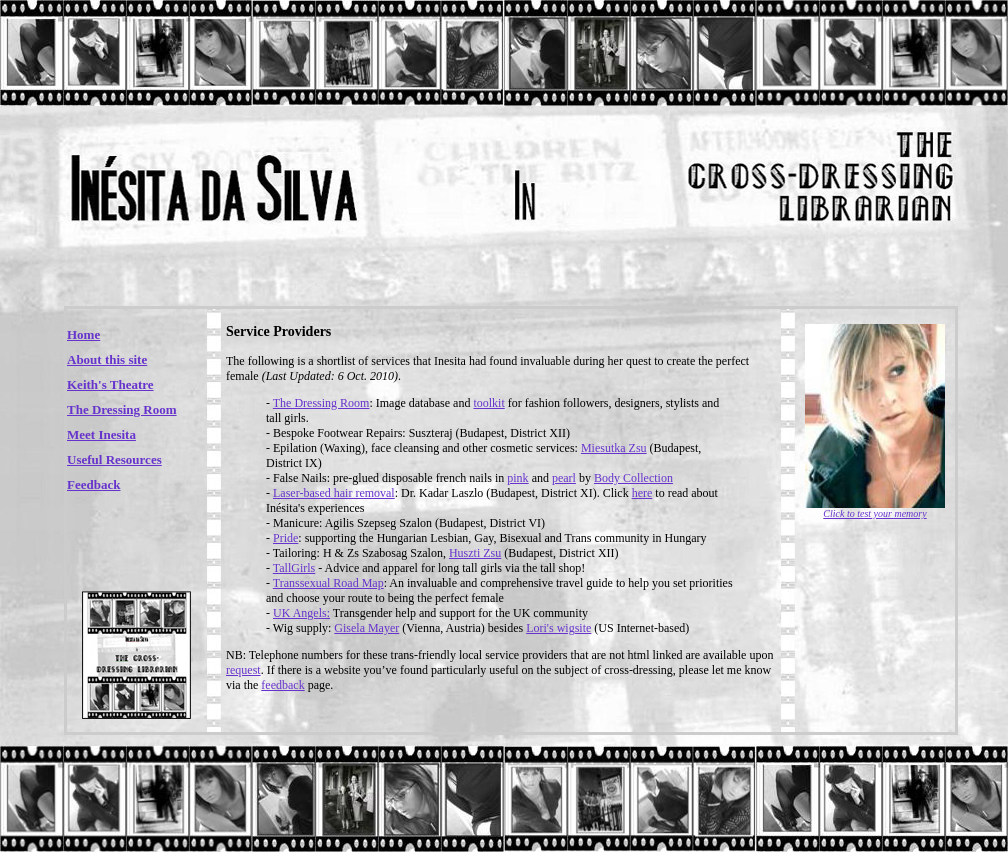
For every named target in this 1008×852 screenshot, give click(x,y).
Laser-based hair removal (334, 493)
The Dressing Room (122, 409)
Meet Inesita (101, 434)
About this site (107, 359)
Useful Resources (114, 459)
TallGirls (294, 568)
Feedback (93, 484)
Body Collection (633, 478)
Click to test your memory (874, 513)
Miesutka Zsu (614, 448)
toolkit (488, 403)
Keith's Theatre (110, 384)
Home (83, 334)
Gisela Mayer (366, 628)
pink (517, 478)
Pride (285, 538)
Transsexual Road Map (328, 583)
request (243, 670)
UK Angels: (301, 613)
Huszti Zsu (475, 553)
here (642, 493)
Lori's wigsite (558, 628)
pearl (564, 478)
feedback (282, 685)
